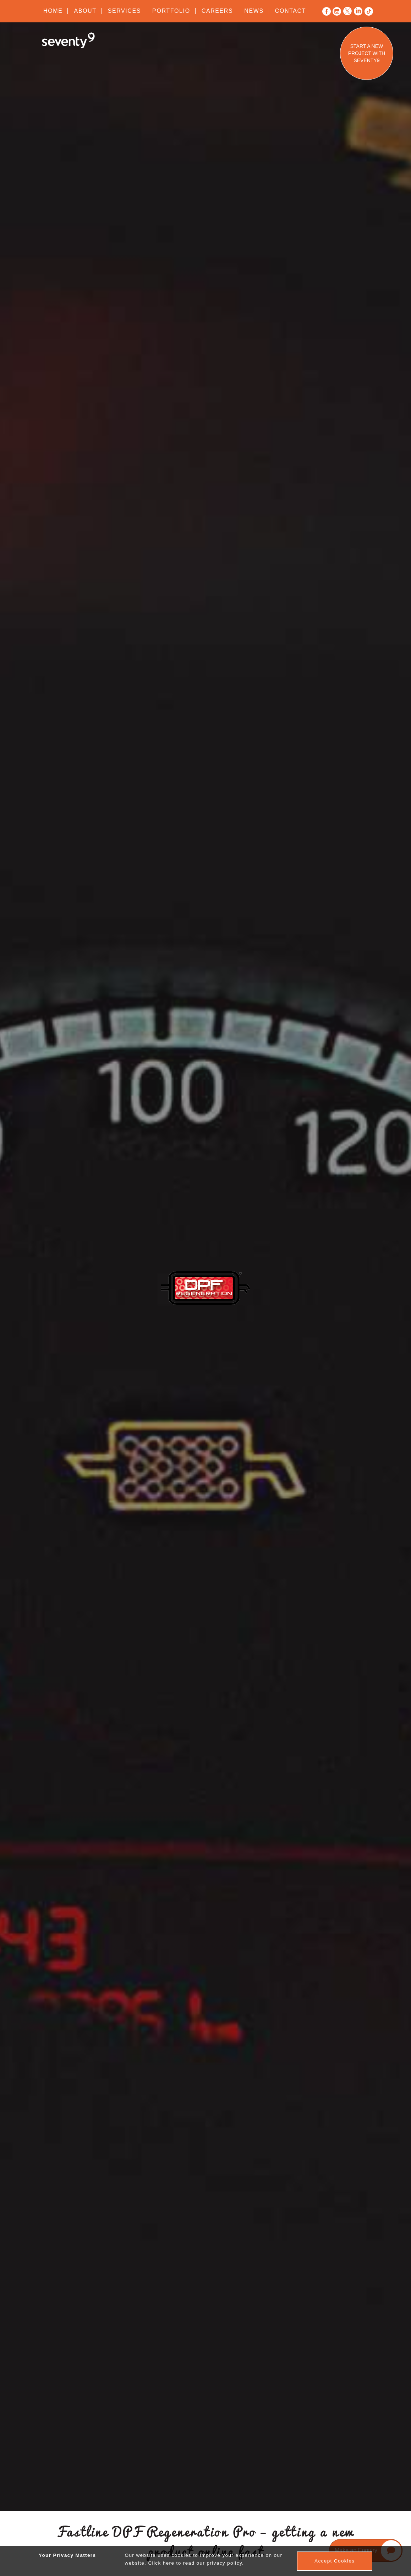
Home (52, 11)
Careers (217, 11)
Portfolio (171, 11)
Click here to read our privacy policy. (196, 2563)
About (85, 11)
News (253, 11)
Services (124, 11)
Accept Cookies (334, 2561)
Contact (290, 11)
